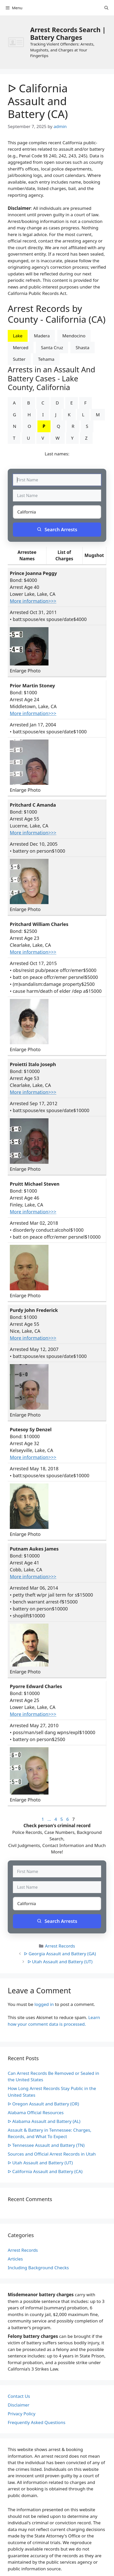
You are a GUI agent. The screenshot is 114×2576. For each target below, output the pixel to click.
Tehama (46, 359)
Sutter (19, 359)
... (49, 1819)
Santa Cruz (52, 347)
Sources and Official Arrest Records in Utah (52, 2154)
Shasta (82, 347)
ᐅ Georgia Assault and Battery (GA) (60, 1954)
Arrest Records (60, 1946)
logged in (44, 2004)
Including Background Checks (38, 2268)
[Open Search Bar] (106, 7)
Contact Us (19, 2396)
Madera (42, 336)
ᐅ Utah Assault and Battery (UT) (60, 1962)
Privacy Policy (21, 2414)
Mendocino (74, 336)
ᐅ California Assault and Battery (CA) (45, 2171)
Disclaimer (18, 2405)
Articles (15, 2259)
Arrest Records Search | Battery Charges (68, 33)
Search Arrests (57, 529)
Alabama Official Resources (36, 2112)
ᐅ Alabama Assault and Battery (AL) (44, 2121)
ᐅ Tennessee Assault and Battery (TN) (46, 2145)
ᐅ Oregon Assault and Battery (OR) (43, 2104)
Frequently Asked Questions (36, 2422)
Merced (20, 347)
